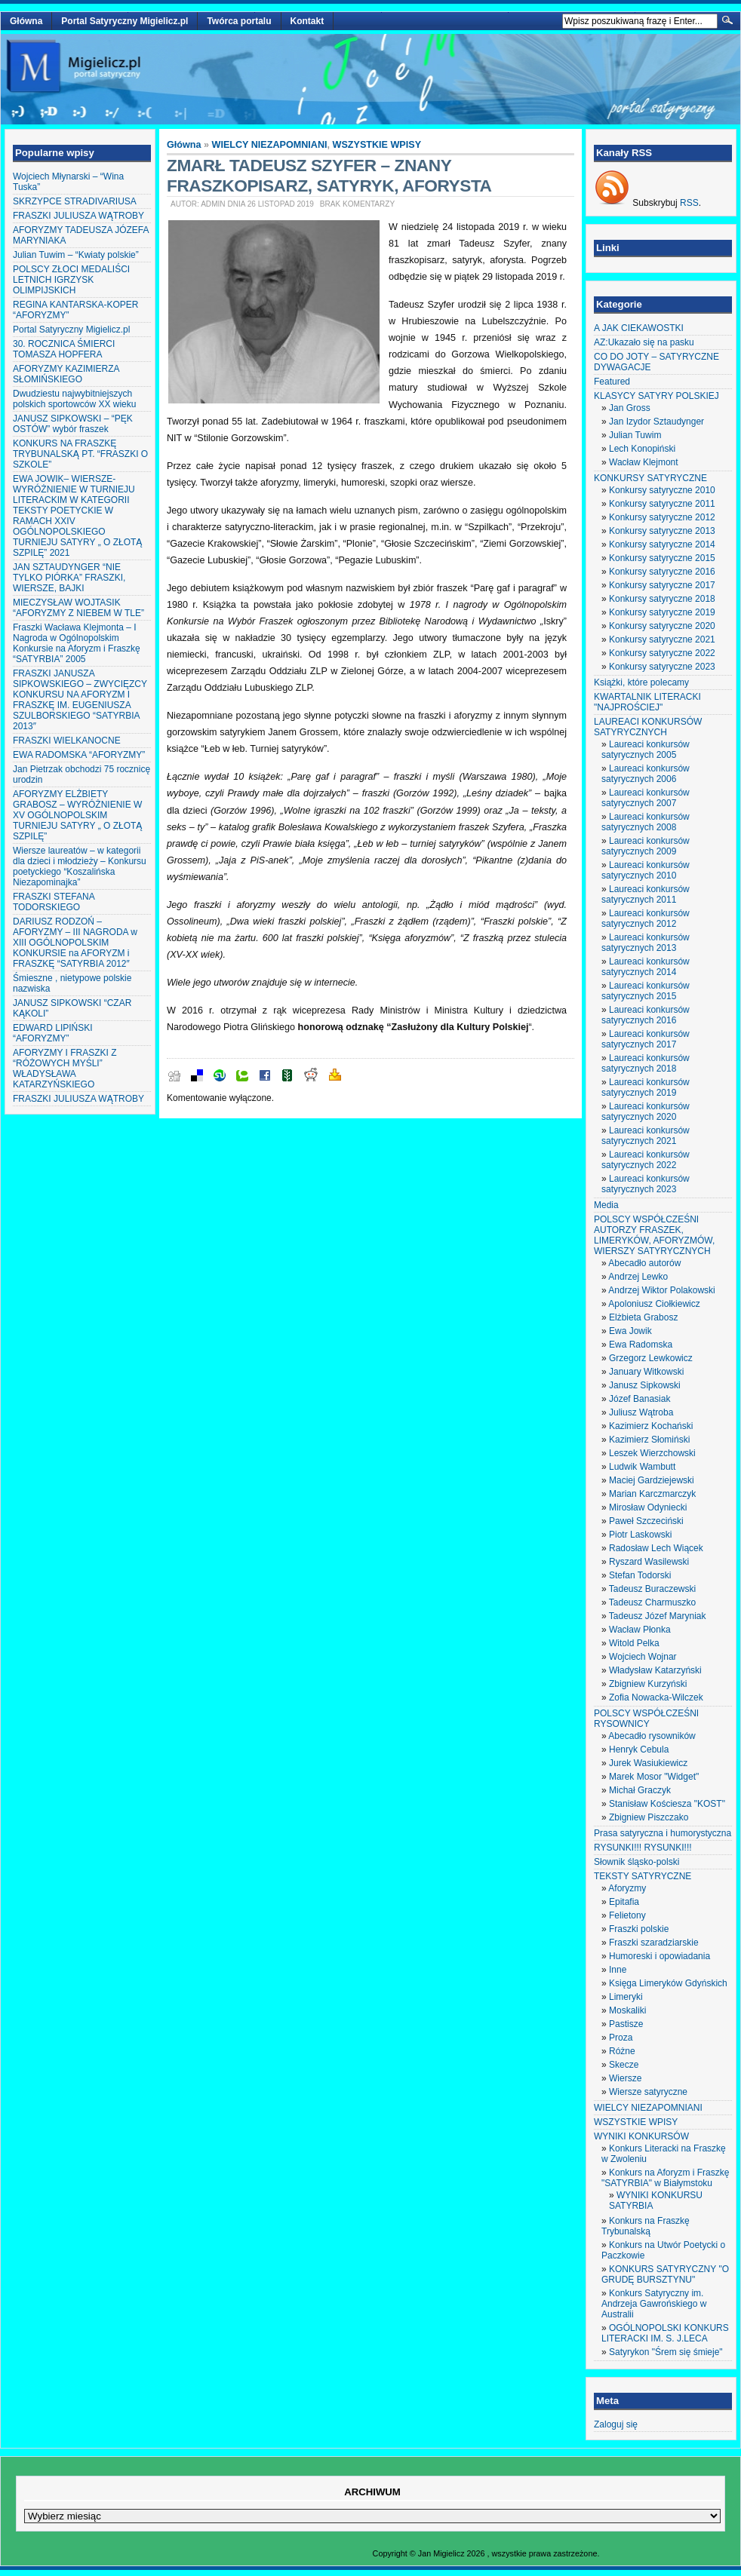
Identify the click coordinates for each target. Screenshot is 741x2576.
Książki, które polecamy (641, 682)
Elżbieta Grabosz (643, 1317)
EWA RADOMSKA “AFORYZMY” (79, 755)
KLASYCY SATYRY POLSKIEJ (656, 396)
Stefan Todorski (640, 1575)
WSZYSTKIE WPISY (377, 145)
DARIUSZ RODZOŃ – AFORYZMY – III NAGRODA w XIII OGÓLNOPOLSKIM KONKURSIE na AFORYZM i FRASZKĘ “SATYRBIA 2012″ (75, 942)
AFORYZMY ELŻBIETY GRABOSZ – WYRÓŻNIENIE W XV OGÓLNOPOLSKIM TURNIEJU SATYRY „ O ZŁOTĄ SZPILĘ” (77, 815)
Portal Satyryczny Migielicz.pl (124, 21)
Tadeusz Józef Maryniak (657, 1616)
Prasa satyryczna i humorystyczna (662, 1833)
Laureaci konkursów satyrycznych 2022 (645, 1159)
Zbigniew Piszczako (648, 1817)
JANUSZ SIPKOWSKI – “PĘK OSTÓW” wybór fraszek (73, 423)
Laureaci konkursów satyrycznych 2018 (645, 1063)
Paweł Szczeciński (646, 1521)
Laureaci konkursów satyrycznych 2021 (645, 1135)
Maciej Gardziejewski (651, 1480)
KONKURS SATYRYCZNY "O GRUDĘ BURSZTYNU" (665, 2274)
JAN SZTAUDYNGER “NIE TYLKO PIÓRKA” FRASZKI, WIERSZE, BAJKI (69, 577)
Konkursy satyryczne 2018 (662, 598)
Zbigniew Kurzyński (648, 1684)
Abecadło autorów (644, 1263)
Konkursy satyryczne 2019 (662, 612)
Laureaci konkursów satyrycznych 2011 (645, 894)
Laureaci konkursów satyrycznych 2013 (645, 942)
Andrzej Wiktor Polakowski (661, 1290)
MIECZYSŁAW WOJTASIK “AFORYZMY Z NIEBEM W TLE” (78, 607)
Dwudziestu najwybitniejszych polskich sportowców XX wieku (74, 398)
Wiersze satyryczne (648, 2092)
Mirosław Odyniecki (648, 1507)
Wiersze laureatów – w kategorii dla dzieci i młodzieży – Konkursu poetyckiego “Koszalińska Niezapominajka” (79, 866)
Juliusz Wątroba (641, 1412)
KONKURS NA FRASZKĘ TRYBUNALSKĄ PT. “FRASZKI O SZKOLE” (80, 454)
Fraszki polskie (639, 1929)
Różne (622, 2051)
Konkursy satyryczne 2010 (662, 490)
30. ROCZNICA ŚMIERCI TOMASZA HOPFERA (64, 349)
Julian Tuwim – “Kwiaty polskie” (76, 255)
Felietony (627, 1915)
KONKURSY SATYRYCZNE (650, 478)
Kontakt (307, 21)
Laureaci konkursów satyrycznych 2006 (645, 773)
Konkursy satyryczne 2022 (662, 653)
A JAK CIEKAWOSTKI (639, 328)
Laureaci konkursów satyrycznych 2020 (645, 1111)
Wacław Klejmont (643, 462)
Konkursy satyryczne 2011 (662, 503)
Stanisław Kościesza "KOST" (667, 1804)
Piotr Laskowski (640, 1534)
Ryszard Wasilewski (649, 1561)
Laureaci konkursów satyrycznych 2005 (645, 749)
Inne (617, 1969)
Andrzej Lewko (638, 1276)
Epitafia (624, 1902)
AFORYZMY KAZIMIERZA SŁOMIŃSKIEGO (66, 374)
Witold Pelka (634, 1643)
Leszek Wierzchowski (652, 1453)
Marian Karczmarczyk (652, 1494)
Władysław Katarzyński (655, 1670)
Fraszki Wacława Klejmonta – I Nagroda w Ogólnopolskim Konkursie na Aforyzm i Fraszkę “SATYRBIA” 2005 (76, 643)
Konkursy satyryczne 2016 (662, 571)
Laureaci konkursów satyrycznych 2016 (645, 1015)
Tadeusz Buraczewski (652, 1589)
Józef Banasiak (639, 1399)
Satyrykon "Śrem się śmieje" (666, 2352)
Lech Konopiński (642, 448)
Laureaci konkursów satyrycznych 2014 (645, 966)
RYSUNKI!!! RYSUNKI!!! (643, 1847)
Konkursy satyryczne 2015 (662, 558)
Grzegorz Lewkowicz (651, 1358)
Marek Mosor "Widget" (654, 1776)
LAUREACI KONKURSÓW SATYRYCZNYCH (648, 727)
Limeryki (626, 1997)
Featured (612, 381)
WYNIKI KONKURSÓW (641, 2136)
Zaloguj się (616, 2424)
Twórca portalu (239, 21)
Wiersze (625, 2078)
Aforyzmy (627, 1888)
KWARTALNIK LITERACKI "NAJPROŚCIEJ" (647, 702)
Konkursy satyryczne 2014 (662, 544)
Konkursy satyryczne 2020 (662, 626)
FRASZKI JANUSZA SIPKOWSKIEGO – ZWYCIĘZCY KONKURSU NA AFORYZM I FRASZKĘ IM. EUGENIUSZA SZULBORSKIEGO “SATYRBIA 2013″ (80, 699)
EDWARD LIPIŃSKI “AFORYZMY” (53, 1033)
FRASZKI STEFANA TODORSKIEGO (53, 901)
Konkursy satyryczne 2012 (662, 517)
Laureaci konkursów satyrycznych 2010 (645, 870)
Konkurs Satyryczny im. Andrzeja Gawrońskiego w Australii (653, 2304)
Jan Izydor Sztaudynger (656, 421)
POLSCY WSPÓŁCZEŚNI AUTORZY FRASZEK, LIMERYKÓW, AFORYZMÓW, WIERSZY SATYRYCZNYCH (654, 1235)
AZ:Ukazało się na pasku (644, 342)
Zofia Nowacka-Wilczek (656, 1697)
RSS (689, 203)
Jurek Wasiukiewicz (648, 1763)
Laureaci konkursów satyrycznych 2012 (645, 918)
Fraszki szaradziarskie (654, 1942)
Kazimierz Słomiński (649, 1439)
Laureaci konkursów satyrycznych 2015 (645, 990)
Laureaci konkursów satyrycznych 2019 (645, 1087)
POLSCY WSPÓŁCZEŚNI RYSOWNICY (646, 1718)
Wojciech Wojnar (643, 1656)
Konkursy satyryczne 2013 (662, 531)
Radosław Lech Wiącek (656, 1548)
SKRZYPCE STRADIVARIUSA (75, 201)
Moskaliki (627, 2010)
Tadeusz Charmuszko (652, 1602)
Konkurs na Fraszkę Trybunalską (645, 2226)
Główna (26, 21)
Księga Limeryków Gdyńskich (668, 1983)
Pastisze (626, 2024)
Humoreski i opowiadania (659, 1956)
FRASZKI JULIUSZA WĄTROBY (78, 215)
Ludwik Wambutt (642, 1466)
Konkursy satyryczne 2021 (662, 639)
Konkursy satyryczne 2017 (662, 585)
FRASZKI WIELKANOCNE (67, 740)
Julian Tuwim (635, 435)
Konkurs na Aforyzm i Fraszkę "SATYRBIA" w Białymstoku (665, 2177)
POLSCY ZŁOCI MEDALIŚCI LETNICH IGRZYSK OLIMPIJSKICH (71, 280)
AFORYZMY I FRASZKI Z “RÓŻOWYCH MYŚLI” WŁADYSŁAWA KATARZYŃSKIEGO (65, 1068)
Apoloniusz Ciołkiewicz (653, 1304)
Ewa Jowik (630, 1331)
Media (606, 1205)
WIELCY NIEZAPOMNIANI (269, 145)
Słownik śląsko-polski (636, 1862)
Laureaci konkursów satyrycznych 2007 (645, 797)
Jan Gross (629, 408)
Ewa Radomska (640, 1344)
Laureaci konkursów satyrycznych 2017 (645, 1039)
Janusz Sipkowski (645, 1385)
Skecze (623, 2064)
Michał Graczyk (640, 1790)
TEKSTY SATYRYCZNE (642, 1876)
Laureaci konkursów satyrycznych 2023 (645, 1183)
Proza (620, 2037)
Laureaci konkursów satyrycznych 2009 (645, 846)
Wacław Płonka (640, 1629)
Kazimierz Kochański (651, 1426)
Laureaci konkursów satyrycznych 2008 (645, 822)
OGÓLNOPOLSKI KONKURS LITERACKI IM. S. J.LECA (665, 2333)
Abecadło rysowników (651, 1736)
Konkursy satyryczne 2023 (662, 666)
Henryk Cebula (639, 1749)
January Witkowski (646, 1371)
